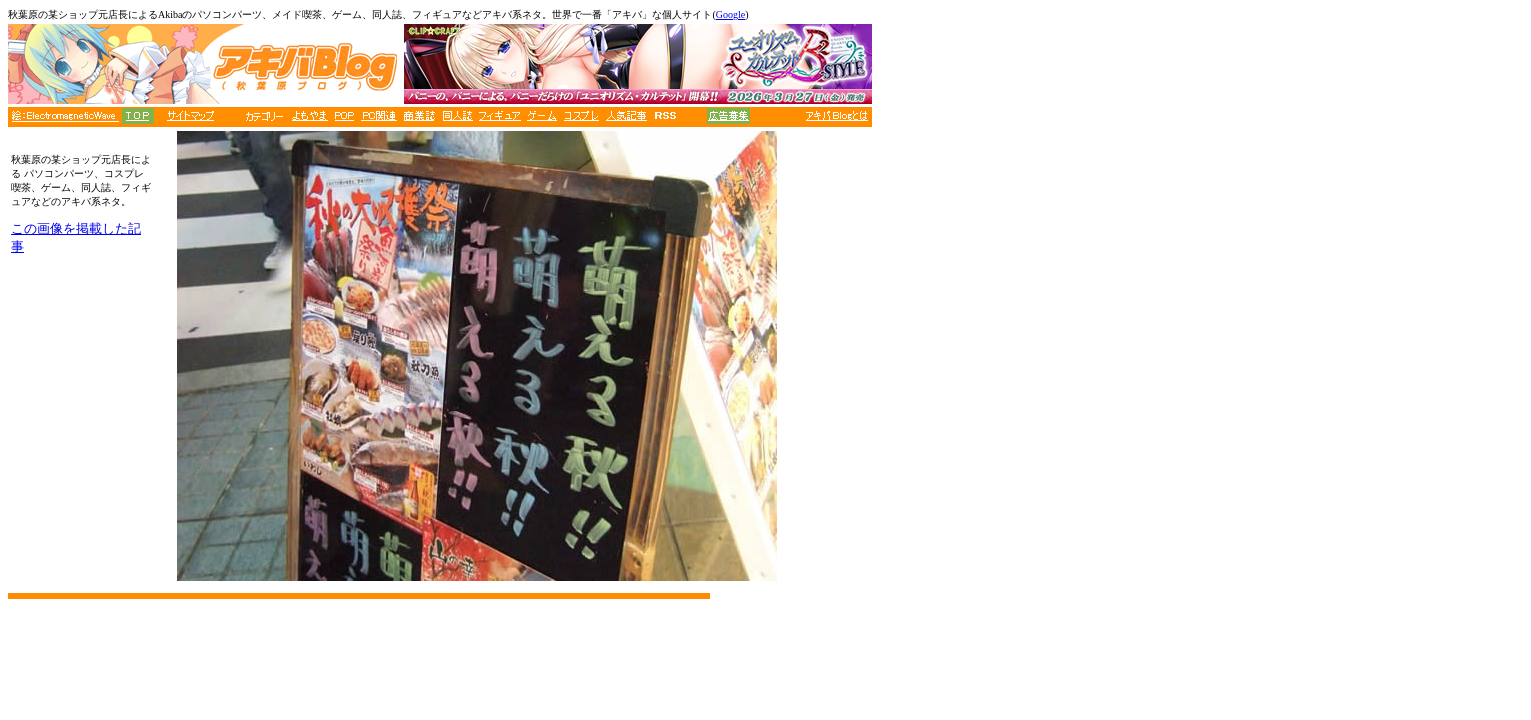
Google (730, 14)
